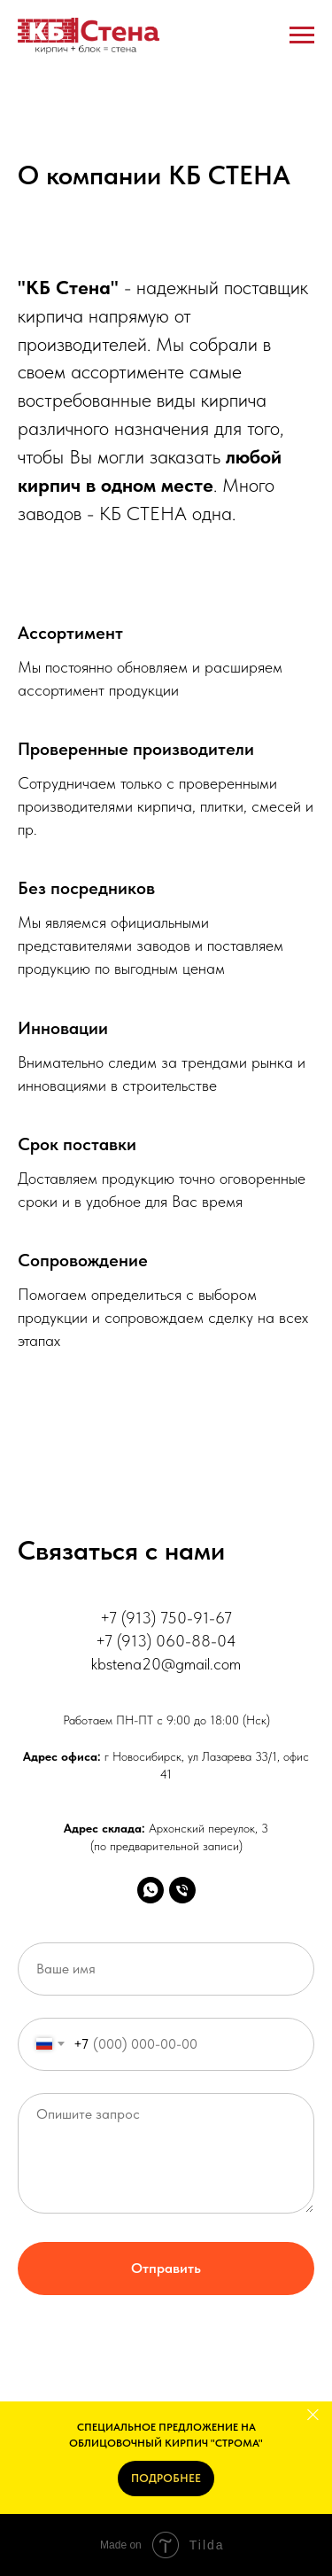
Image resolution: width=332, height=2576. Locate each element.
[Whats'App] (150, 1890)
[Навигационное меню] (302, 35)
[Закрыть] (313, 2414)
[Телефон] (182, 1890)
